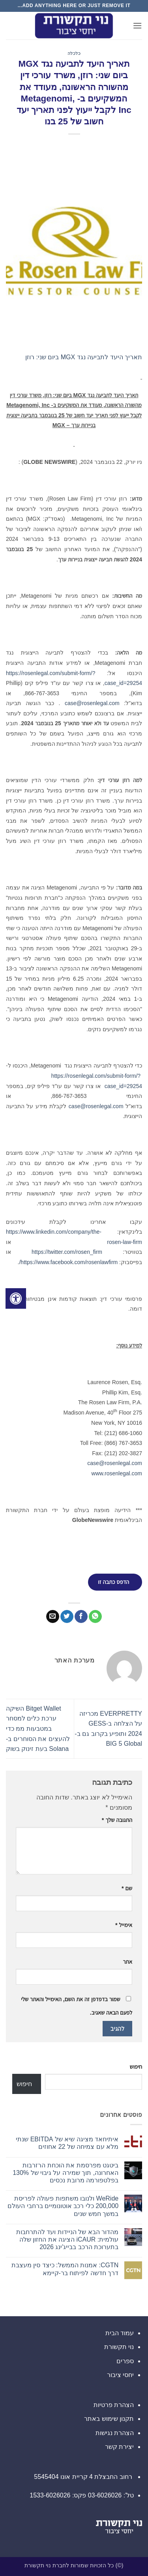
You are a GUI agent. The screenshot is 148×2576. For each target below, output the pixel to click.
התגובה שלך (117, 1820)
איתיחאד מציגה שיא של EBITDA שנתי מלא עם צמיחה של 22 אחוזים (67, 2143)
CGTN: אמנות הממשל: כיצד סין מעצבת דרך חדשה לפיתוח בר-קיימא (64, 2269)
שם (127, 1888)
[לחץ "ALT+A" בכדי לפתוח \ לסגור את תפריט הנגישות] (16, 1298)
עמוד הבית (119, 2333)
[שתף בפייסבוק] (81, 1616)
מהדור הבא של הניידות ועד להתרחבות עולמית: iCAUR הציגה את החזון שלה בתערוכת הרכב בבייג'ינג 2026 (67, 2239)
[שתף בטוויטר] (66, 1616)
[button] (137, 25)
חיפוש (136, 2067)
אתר (127, 1962)
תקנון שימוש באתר (109, 2418)
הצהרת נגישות (115, 2433)
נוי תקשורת (119, 2346)
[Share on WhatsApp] (95, 1616)
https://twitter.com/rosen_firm (67, 1252)
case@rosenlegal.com (92, 703)
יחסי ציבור (120, 2374)
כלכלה (74, 53)
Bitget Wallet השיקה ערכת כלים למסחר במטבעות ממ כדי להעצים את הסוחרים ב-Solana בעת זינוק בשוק (38, 1728)
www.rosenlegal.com (117, 1473)
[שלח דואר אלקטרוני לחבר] (52, 1616)
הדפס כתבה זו (113, 1582)
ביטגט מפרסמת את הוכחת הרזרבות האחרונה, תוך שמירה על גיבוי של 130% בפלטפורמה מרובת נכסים (65, 2173)
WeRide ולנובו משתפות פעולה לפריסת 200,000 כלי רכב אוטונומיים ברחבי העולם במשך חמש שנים (62, 2206)
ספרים (125, 2361)
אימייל (123, 1925)
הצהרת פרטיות (114, 2405)
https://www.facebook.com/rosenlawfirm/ (68, 1262)
